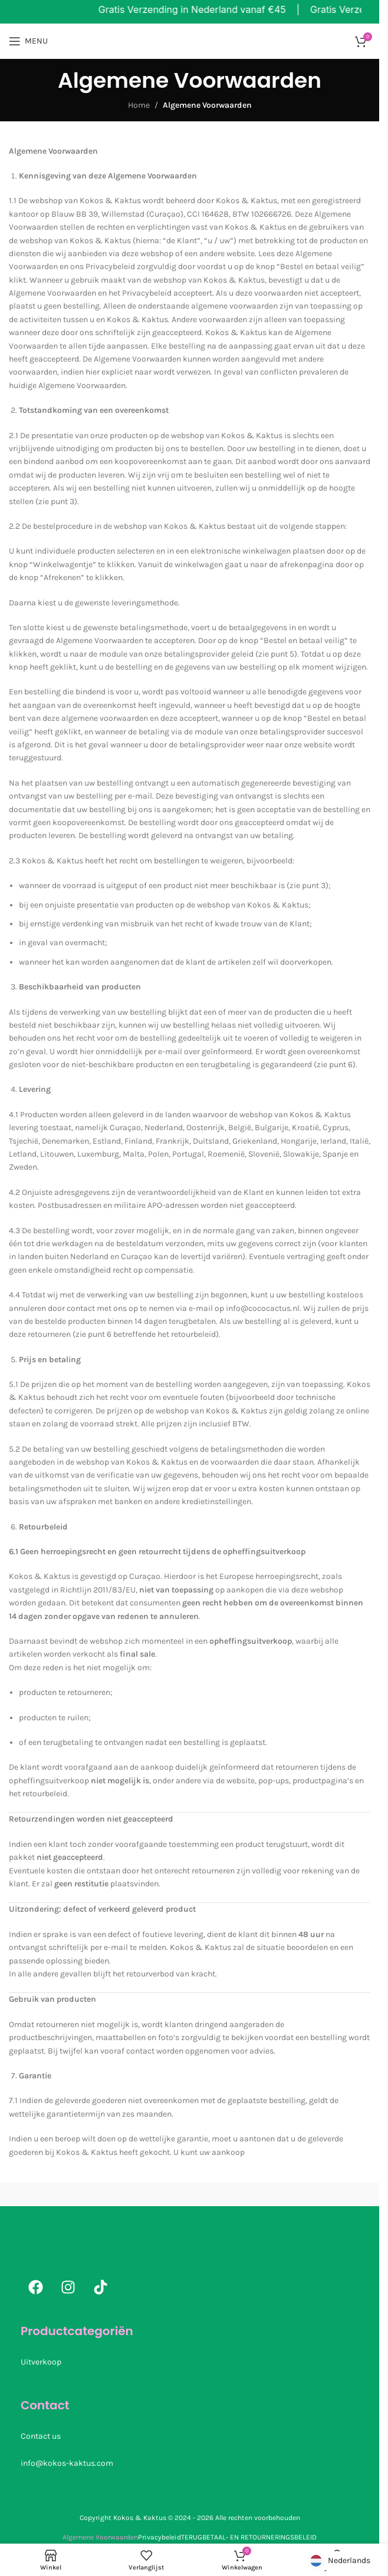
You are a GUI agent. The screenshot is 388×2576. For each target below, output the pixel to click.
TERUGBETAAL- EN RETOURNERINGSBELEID (249, 2537)
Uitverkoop (41, 2362)
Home (139, 105)
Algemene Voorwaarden (100, 2537)
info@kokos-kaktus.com (67, 2463)
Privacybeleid (159, 2537)
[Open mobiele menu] (28, 41)
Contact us (41, 2436)
